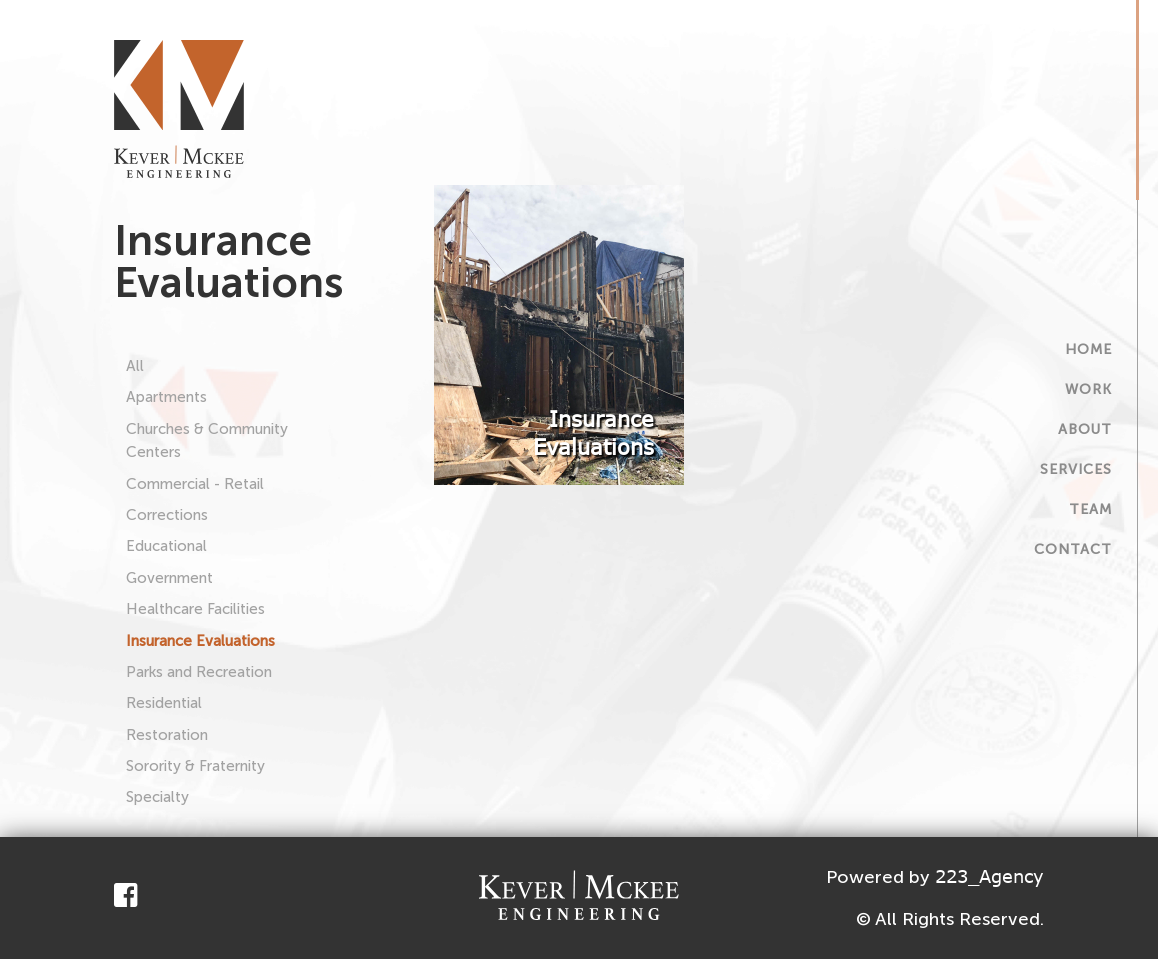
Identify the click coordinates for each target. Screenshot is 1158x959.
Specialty (157, 797)
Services (1076, 469)
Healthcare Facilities (195, 609)
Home (1088, 349)
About (1085, 429)
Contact (1073, 549)
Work (1088, 389)
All (135, 366)
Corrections (167, 515)
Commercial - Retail (195, 484)
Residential (164, 703)
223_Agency (989, 876)
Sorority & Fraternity (195, 766)
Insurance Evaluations (200, 641)
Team (1090, 509)
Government (169, 578)
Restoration (167, 735)
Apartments (166, 397)
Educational (166, 546)
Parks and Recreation (199, 672)
